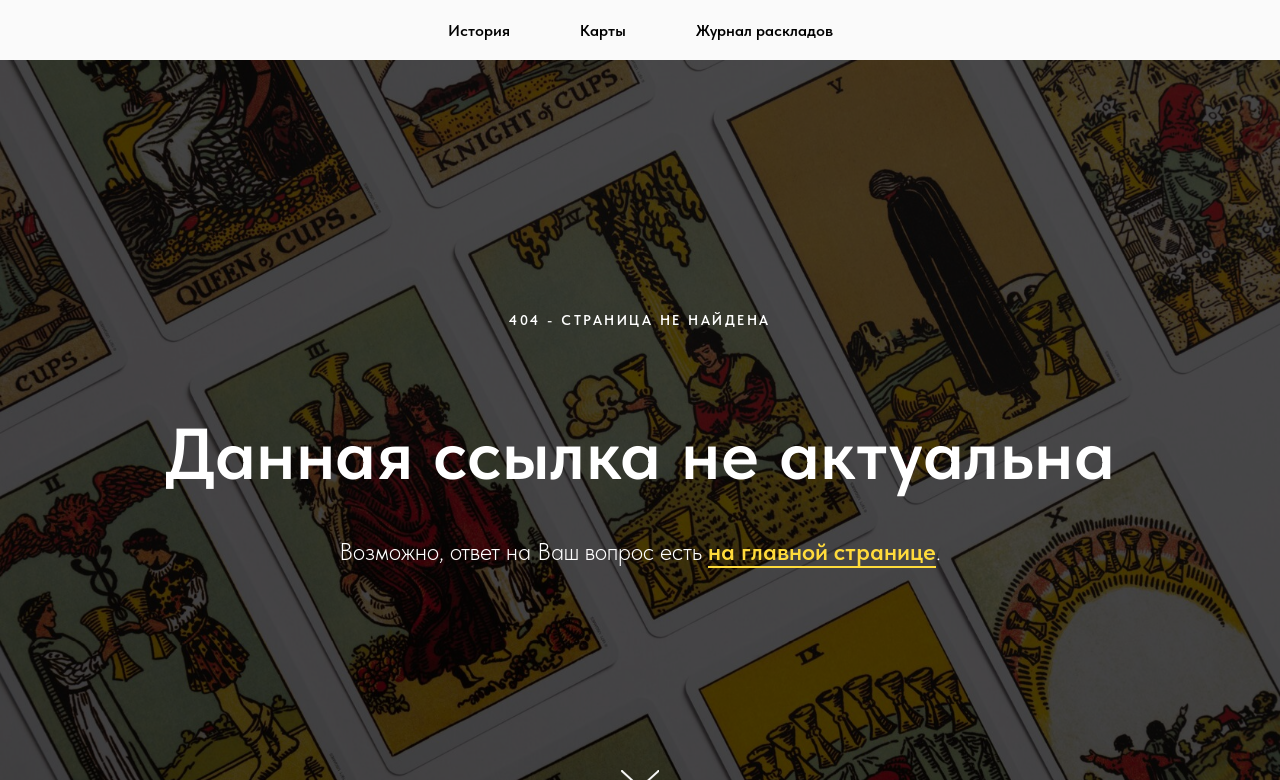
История (479, 30)
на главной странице (822, 551)
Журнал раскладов (764, 30)
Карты (603, 30)
